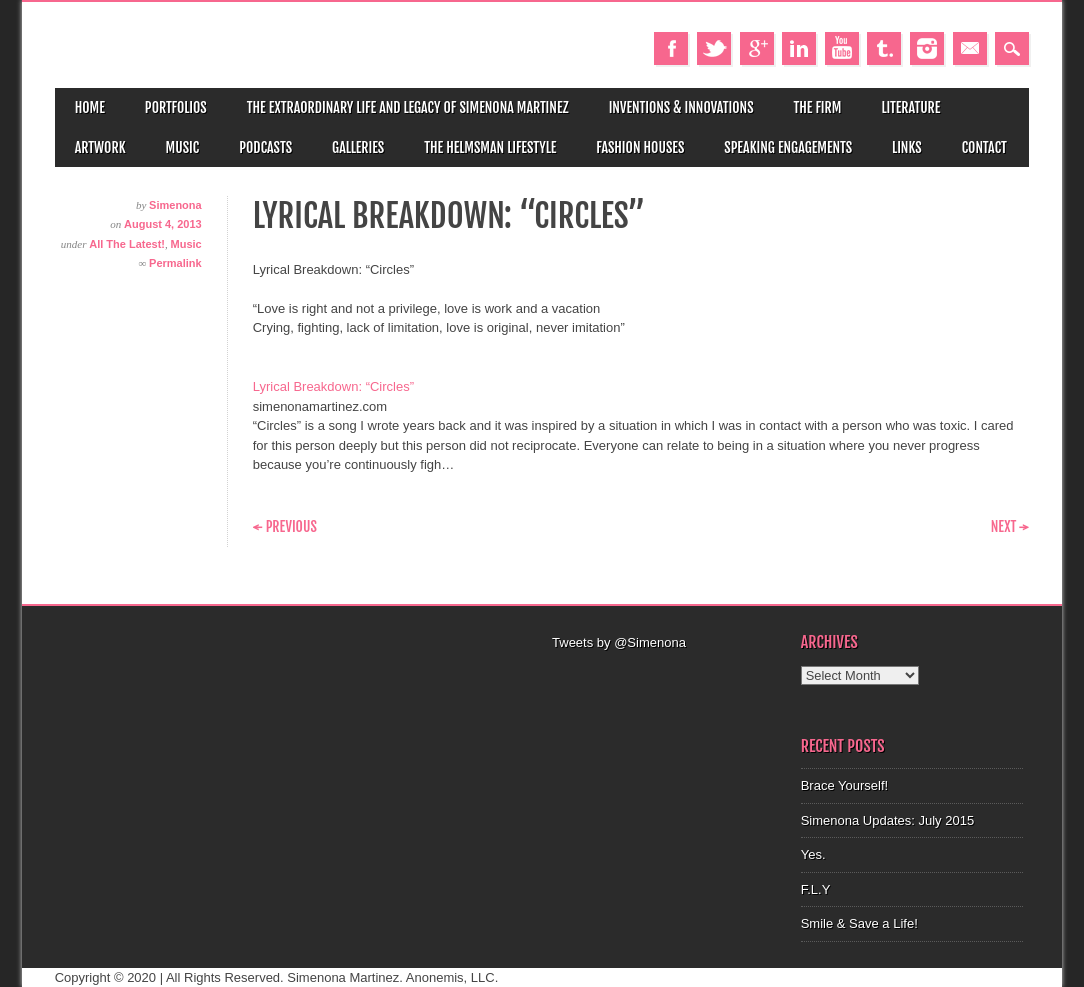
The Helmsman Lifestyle (490, 147)
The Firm (818, 107)
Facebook (671, 48)
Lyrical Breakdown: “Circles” (333, 386)
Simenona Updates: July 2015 (887, 820)
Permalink (175, 263)
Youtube (842, 48)
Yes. (813, 854)
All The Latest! (127, 244)
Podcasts (265, 147)
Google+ (757, 48)
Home (90, 107)
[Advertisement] (667, 678)
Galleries (358, 147)
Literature (910, 107)
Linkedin (799, 48)
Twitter (714, 48)
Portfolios (176, 107)
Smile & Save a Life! (859, 923)
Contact (984, 147)
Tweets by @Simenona (619, 642)
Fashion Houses (640, 147)
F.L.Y (816, 889)
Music (183, 147)
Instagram (927, 48)
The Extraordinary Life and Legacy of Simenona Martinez (408, 107)
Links (907, 147)
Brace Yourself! (844, 785)
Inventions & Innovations (681, 107)
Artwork (100, 147)
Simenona (175, 205)
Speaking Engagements (788, 147)
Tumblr (884, 48)
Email (970, 48)
